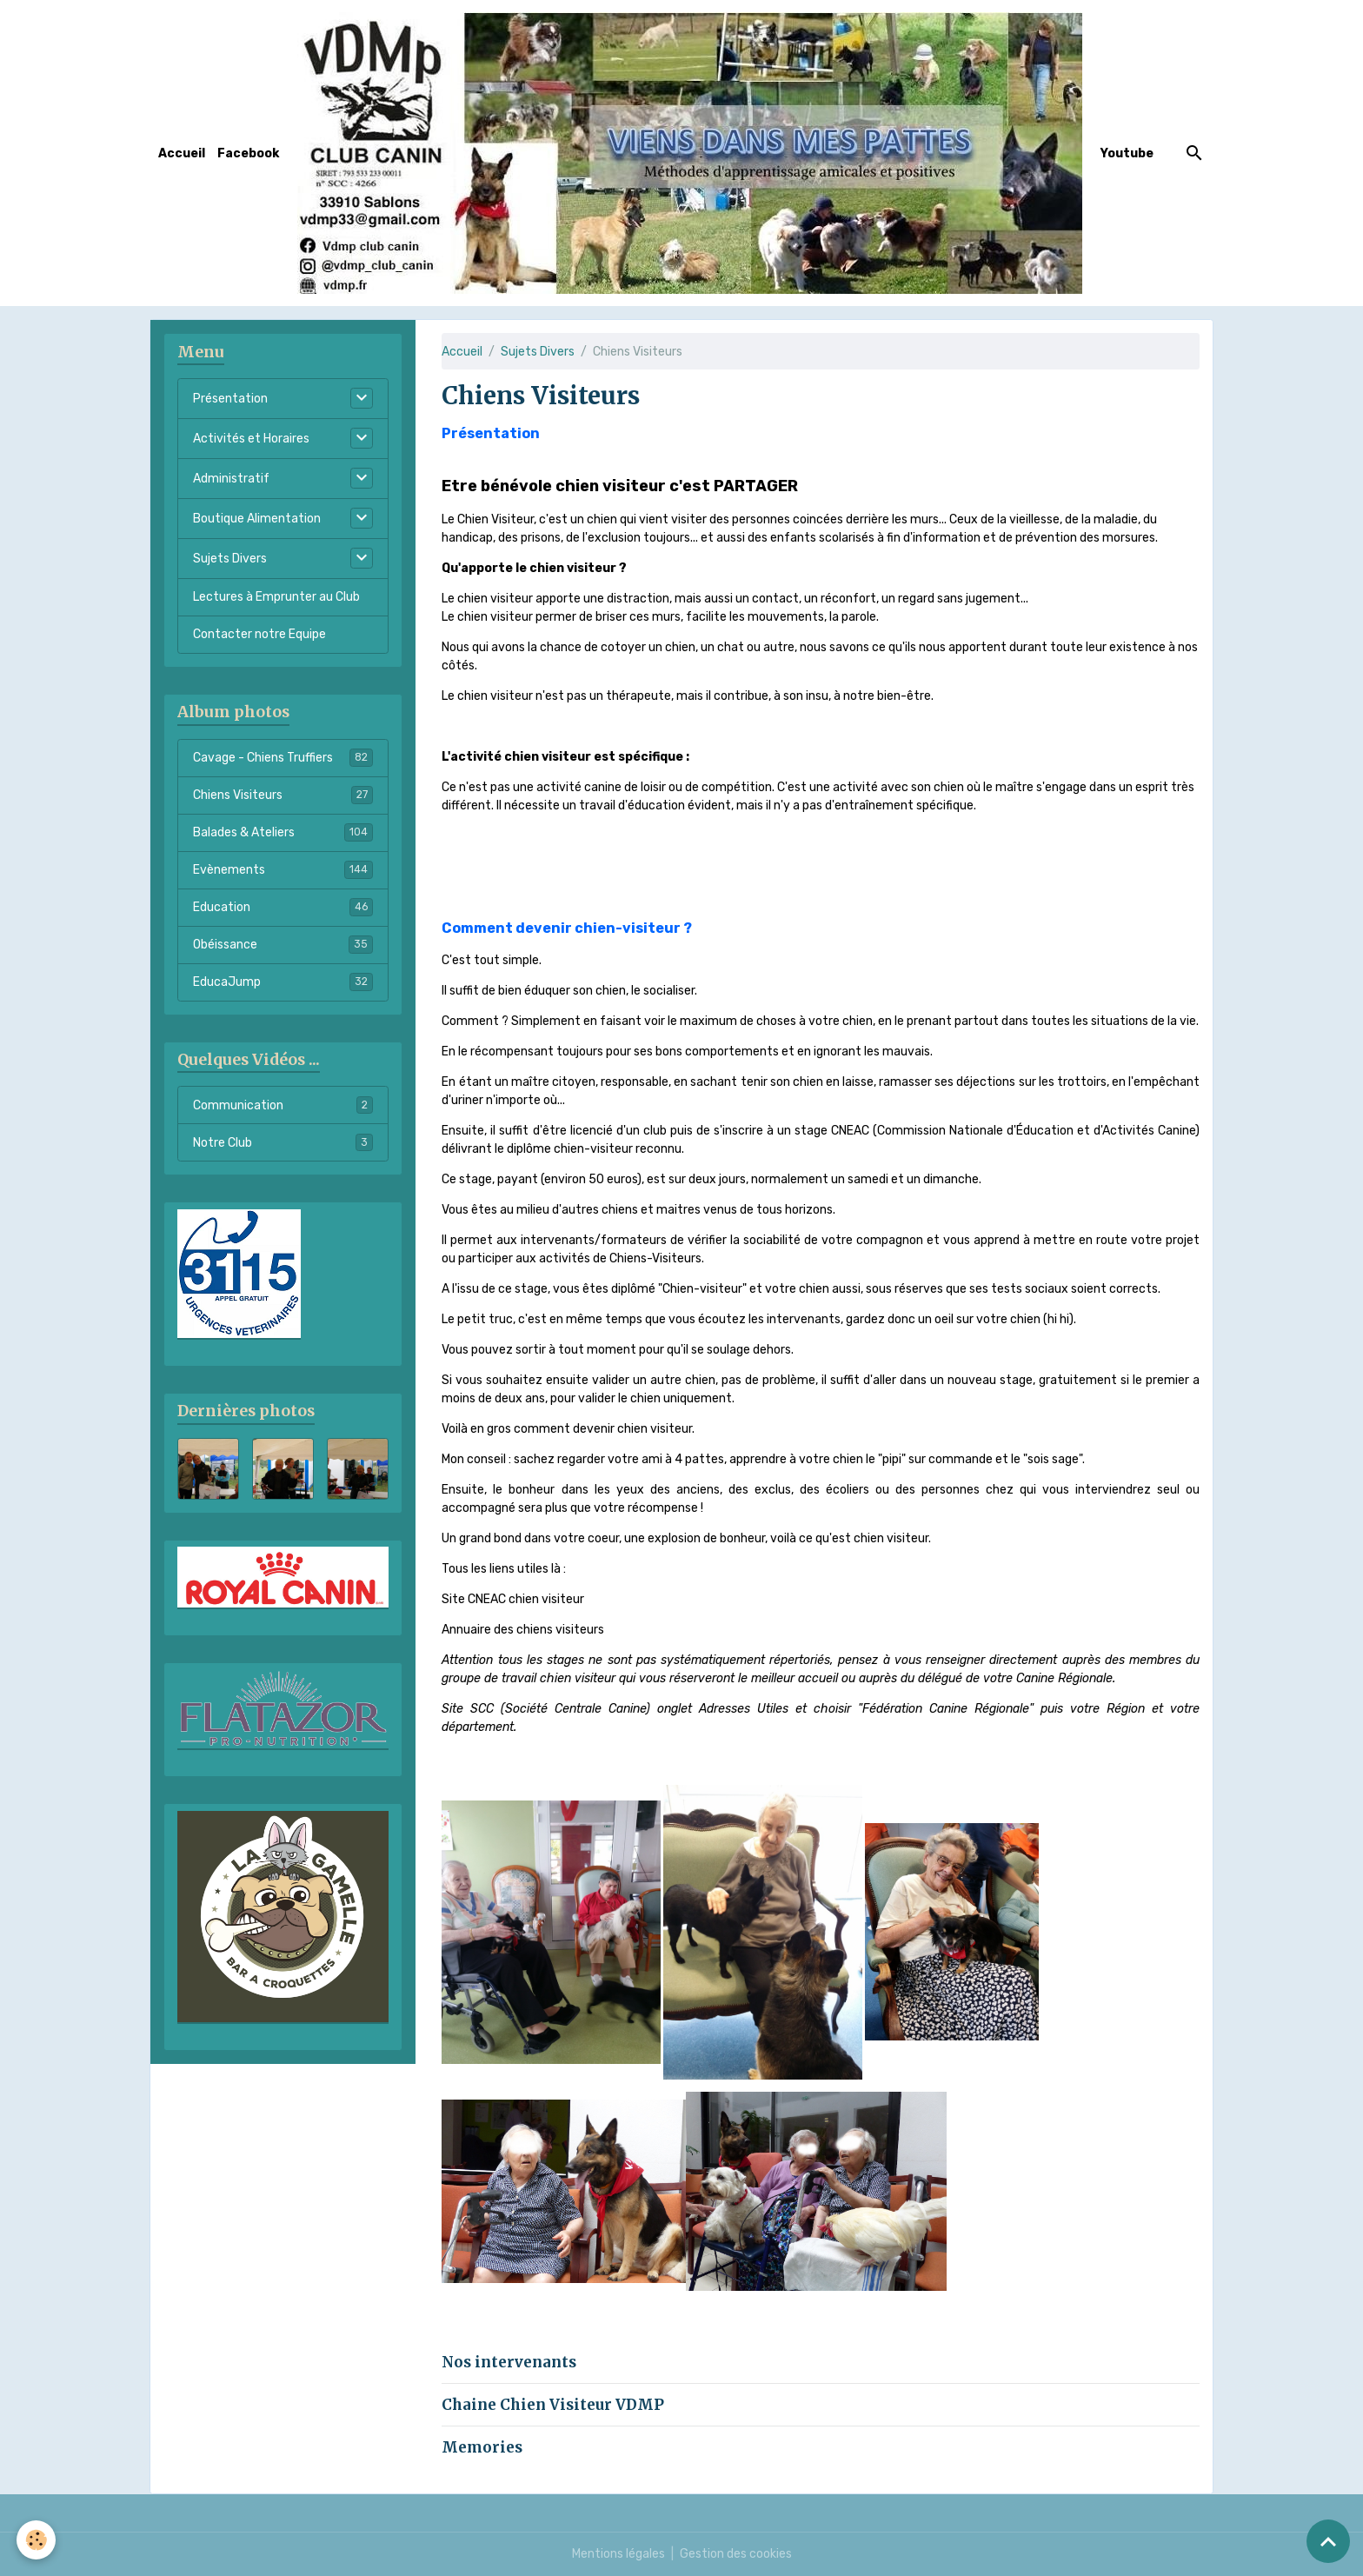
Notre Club (283, 1142)
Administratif (231, 478)
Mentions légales (618, 2553)
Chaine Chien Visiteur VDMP (553, 2404)
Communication (283, 1105)
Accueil (181, 153)
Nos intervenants (509, 2362)
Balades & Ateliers (283, 832)
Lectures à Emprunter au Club (276, 596)
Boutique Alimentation (257, 518)
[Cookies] (37, 2539)
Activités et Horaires (251, 438)
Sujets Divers (538, 351)
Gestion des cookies (736, 2553)
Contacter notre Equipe (259, 634)
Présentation (230, 398)
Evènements (283, 869)
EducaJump (283, 981)
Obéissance (283, 944)
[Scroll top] (1328, 2541)
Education (283, 906)
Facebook (248, 153)
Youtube (1127, 153)
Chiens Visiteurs (283, 794)
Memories (482, 2447)
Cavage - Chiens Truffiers (283, 757)
